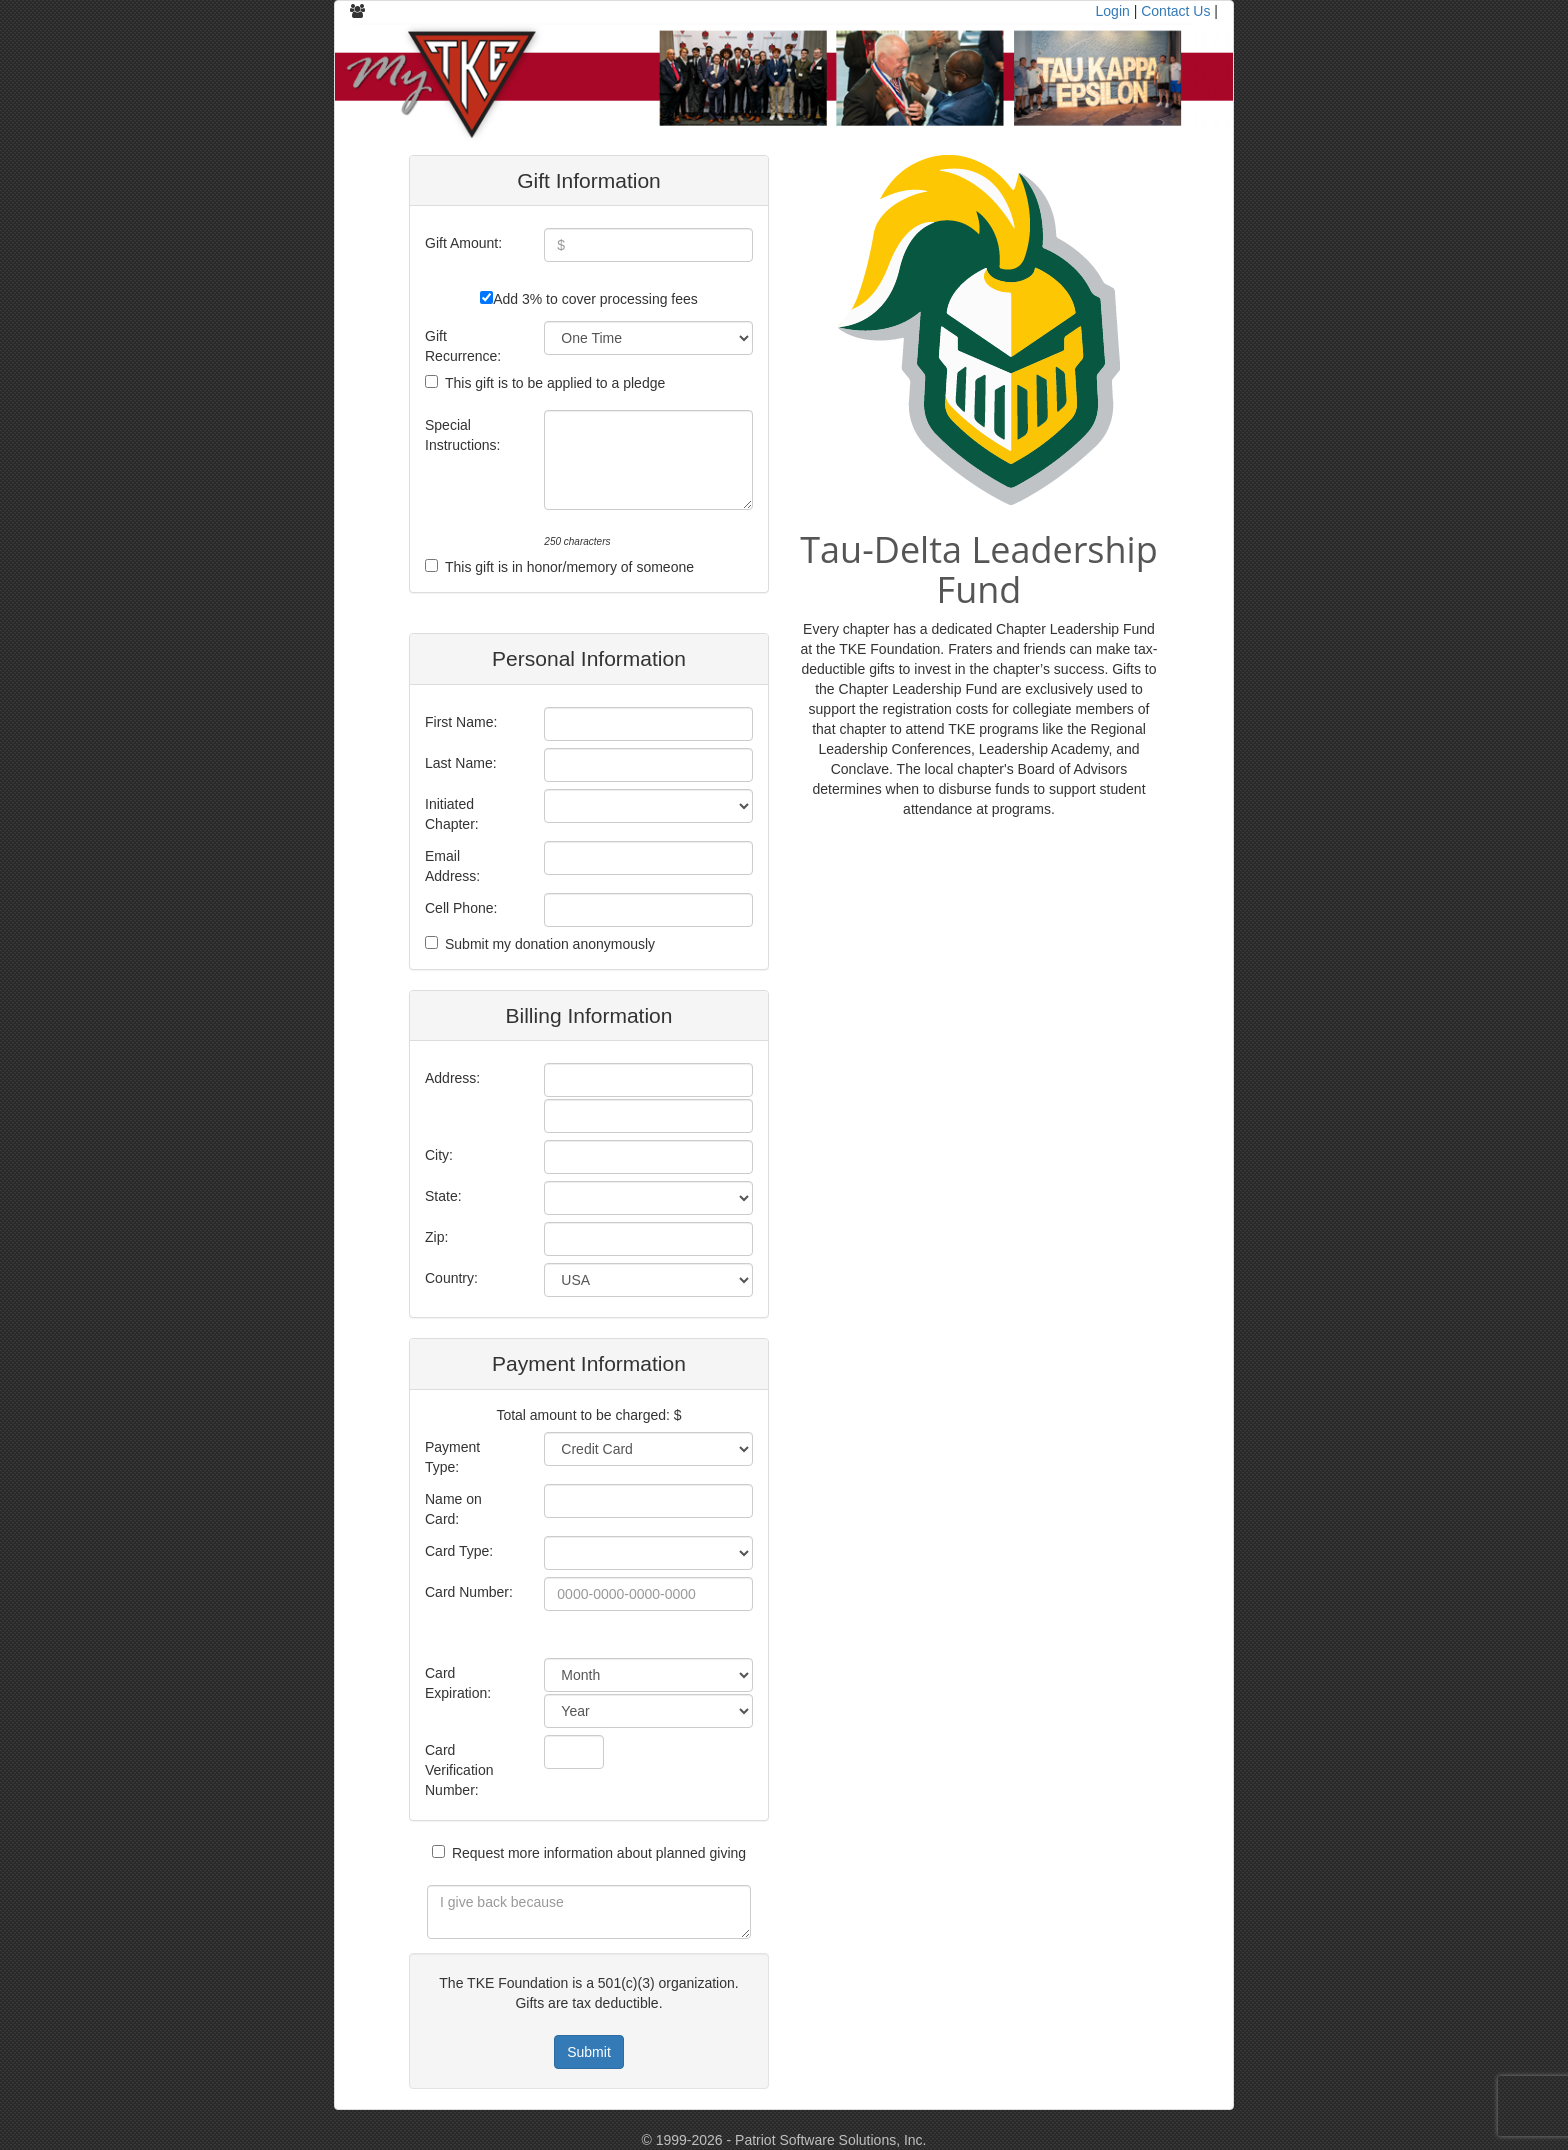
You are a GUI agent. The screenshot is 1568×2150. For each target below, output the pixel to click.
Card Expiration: (458, 1683)
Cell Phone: (461, 908)
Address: (452, 1078)
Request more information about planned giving (599, 1853)
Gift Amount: (463, 243)
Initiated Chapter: (452, 814)
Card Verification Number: (459, 1770)
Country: (451, 1278)
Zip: (436, 1237)
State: (443, 1196)
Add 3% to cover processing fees (595, 299)
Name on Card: (453, 1509)
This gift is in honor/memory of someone (569, 567)
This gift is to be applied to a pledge (555, 383)
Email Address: (452, 866)
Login (1113, 11)
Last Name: (461, 763)
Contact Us (1175, 11)
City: (439, 1155)
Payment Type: (452, 1457)
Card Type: (459, 1551)
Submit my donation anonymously (550, 944)
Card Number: (469, 1592)
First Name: (461, 722)
